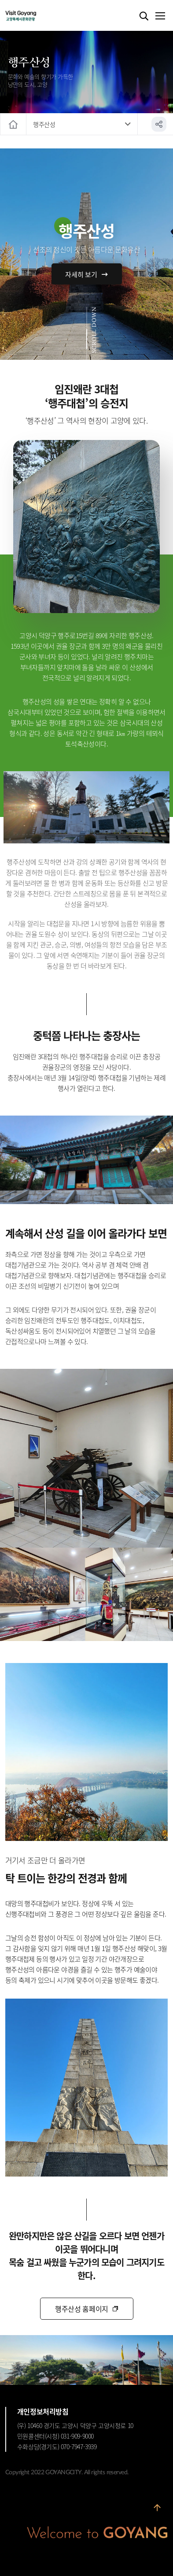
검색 (144, 16)
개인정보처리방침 (43, 2411)
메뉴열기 (160, 16)
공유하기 (158, 124)
